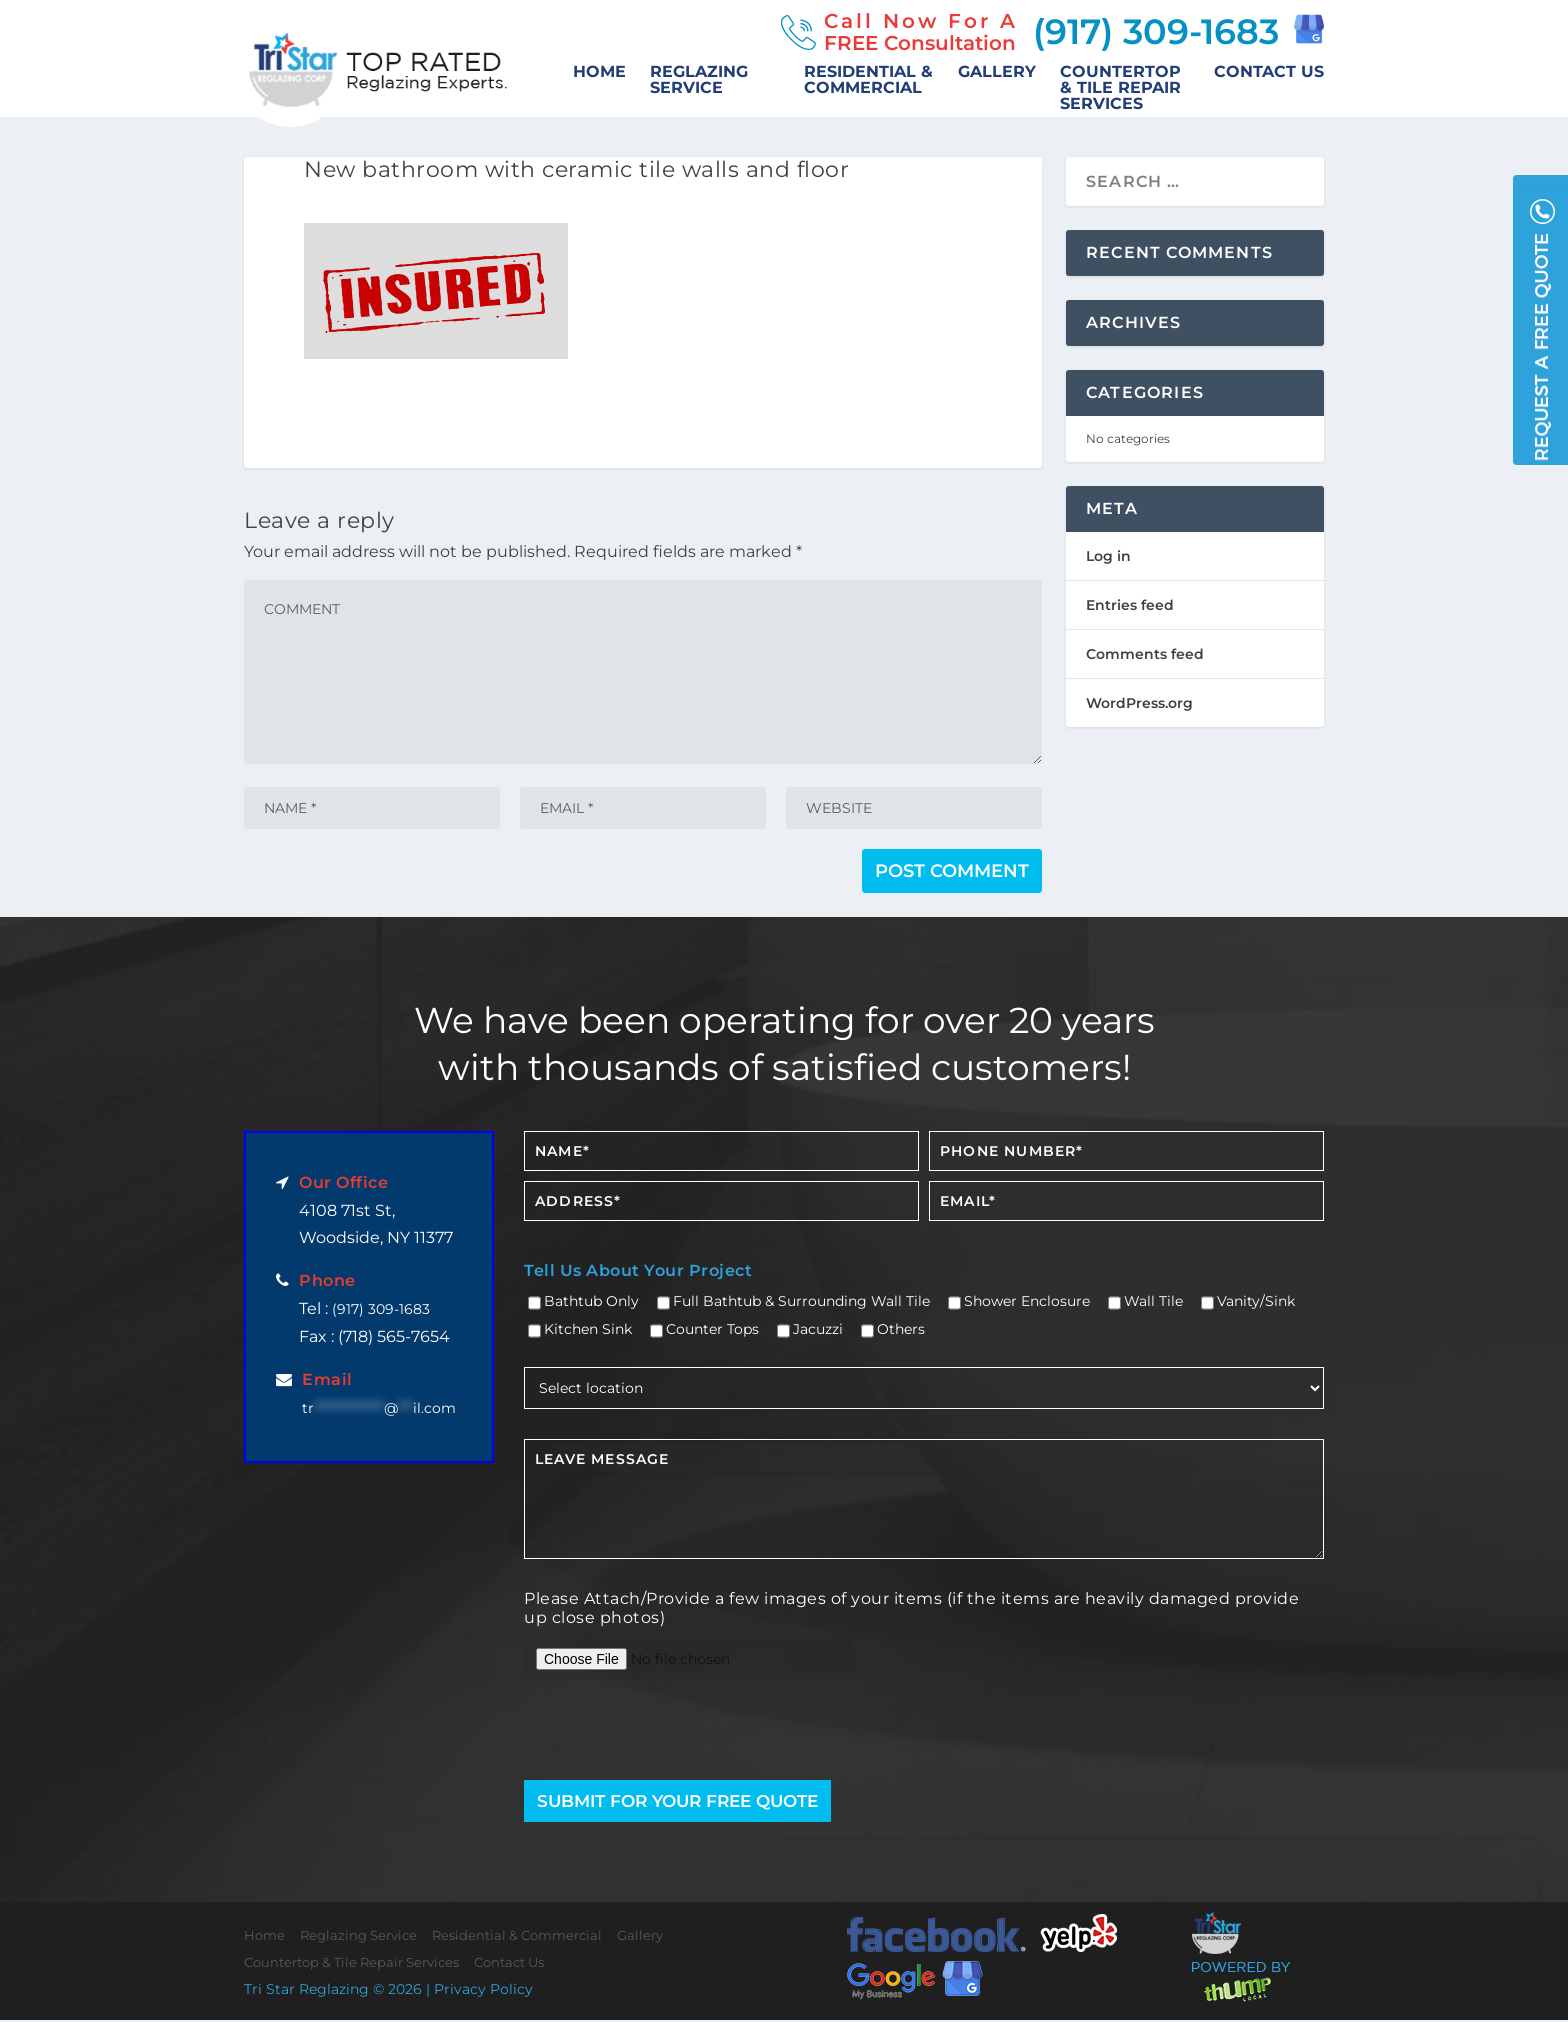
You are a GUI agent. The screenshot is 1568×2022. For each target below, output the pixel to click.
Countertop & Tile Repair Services (1120, 88)
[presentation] (641, 1732)
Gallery (997, 72)
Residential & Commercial (868, 80)
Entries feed (1130, 605)
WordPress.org (1139, 703)
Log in (1108, 556)
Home (599, 72)
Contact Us (1269, 72)
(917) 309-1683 (1151, 31)
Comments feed (1145, 654)
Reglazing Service (699, 80)
